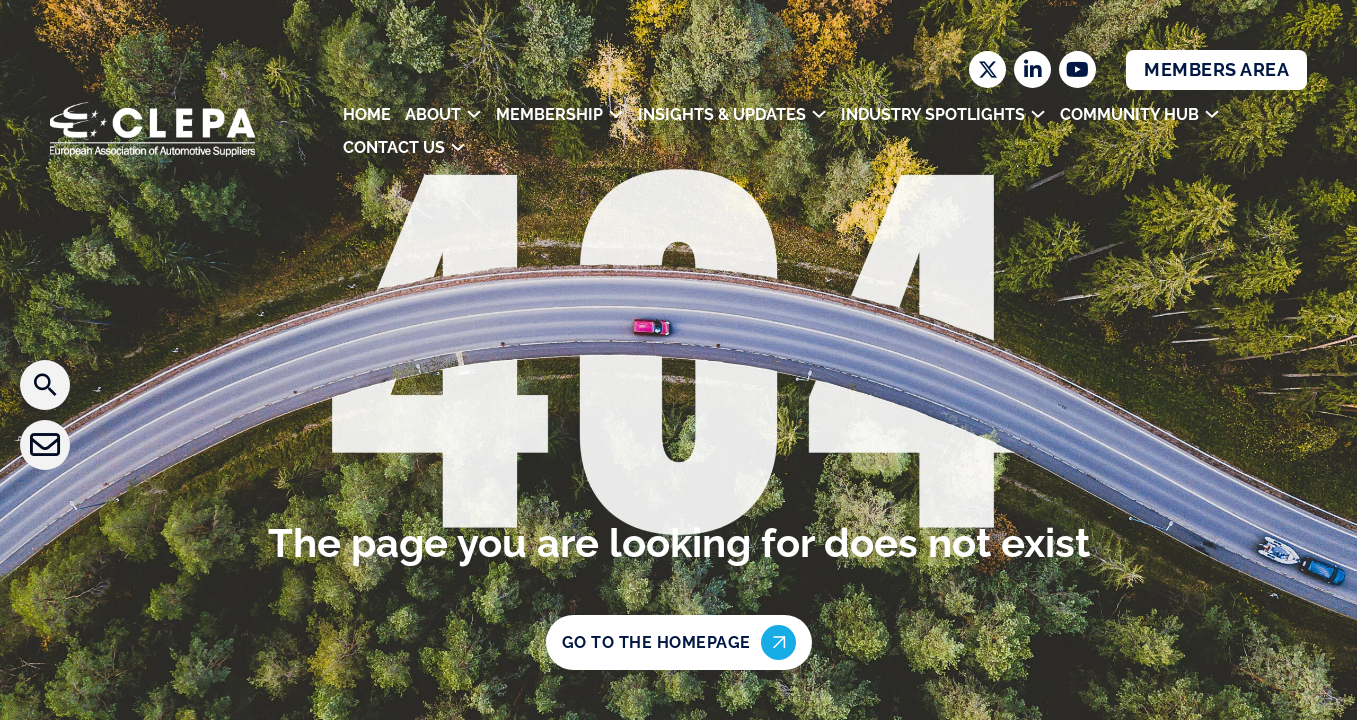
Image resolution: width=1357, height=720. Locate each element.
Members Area (1216, 69)
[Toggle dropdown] (474, 114)
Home (367, 114)
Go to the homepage (679, 642)
